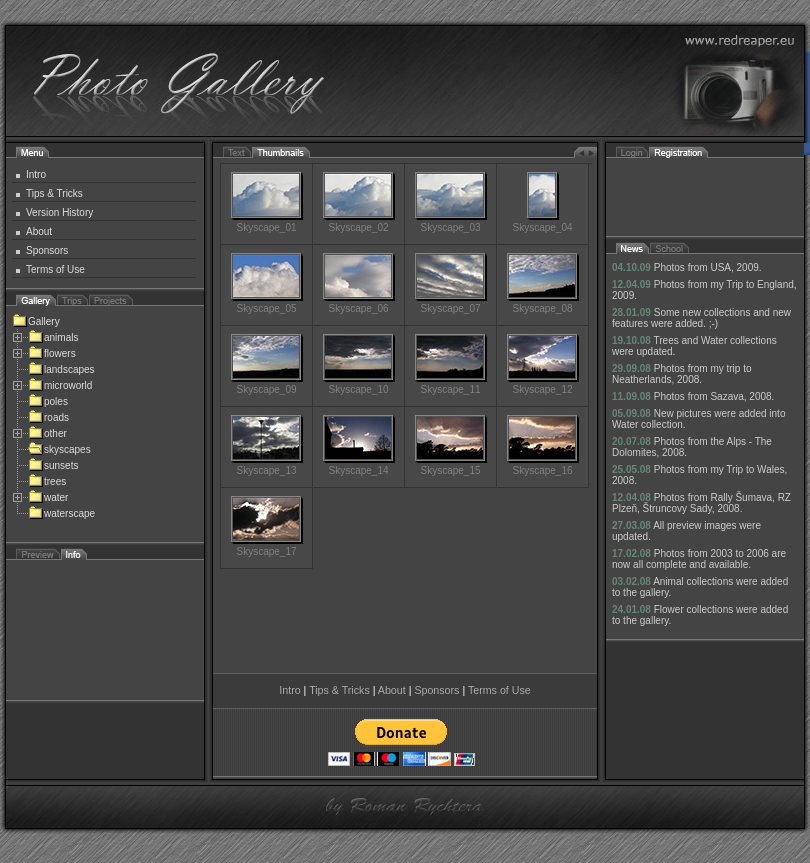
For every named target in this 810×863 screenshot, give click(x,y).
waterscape (61, 513)
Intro (36, 174)
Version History (59, 212)
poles (48, 401)
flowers (52, 353)
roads (48, 417)
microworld (60, 385)
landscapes (61, 369)
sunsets (53, 465)
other (47, 433)
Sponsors (47, 250)
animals (53, 337)
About (39, 231)
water (48, 497)
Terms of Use (55, 269)
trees (47, 481)
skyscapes (59, 449)
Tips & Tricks (54, 193)
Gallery (36, 321)
